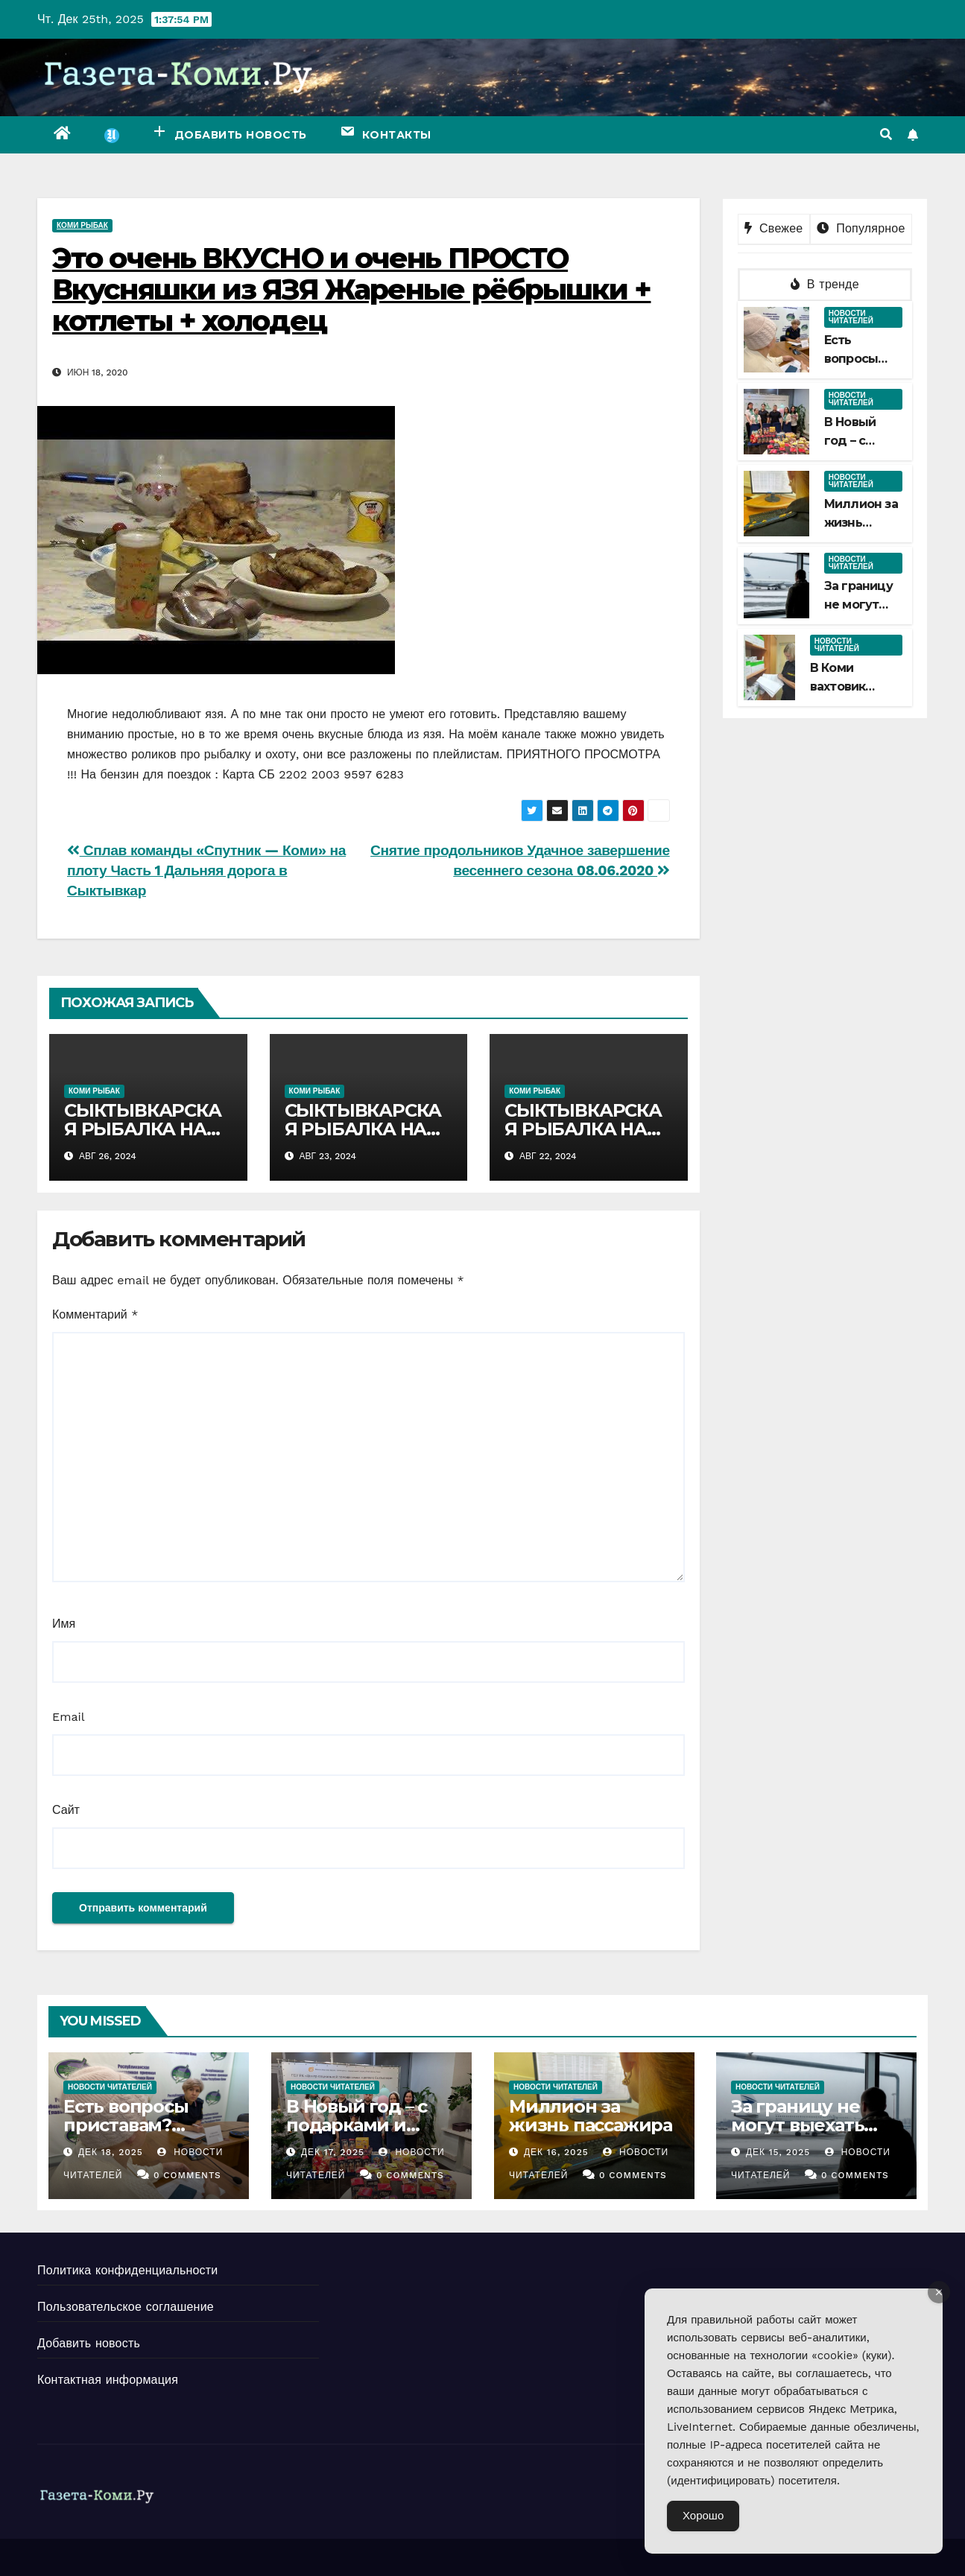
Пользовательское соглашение (125, 2307)
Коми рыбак (82, 225)
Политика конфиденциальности (127, 2270)
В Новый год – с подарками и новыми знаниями (356, 2134)
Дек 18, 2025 (110, 2152)
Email (68, 1717)
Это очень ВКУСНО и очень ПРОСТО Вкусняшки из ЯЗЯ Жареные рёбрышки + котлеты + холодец (351, 289)
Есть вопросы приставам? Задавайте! (126, 2125)
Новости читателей (851, 317)
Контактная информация (107, 2380)
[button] (886, 134)
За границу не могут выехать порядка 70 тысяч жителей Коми (813, 2134)
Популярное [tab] (861, 228)
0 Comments (187, 2175)
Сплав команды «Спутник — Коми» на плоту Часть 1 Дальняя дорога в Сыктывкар (206, 870)
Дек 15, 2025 (778, 2152)
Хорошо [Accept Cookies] (703, 2515)
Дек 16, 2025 (555, 2152)
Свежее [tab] (773, 228)
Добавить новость (88, 2343)
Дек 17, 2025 (332, 2152)
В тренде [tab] (825, 284)
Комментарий (95, 1314)
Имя (63, 1624)
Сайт (66, 1810)
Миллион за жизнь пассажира (861, 522)
